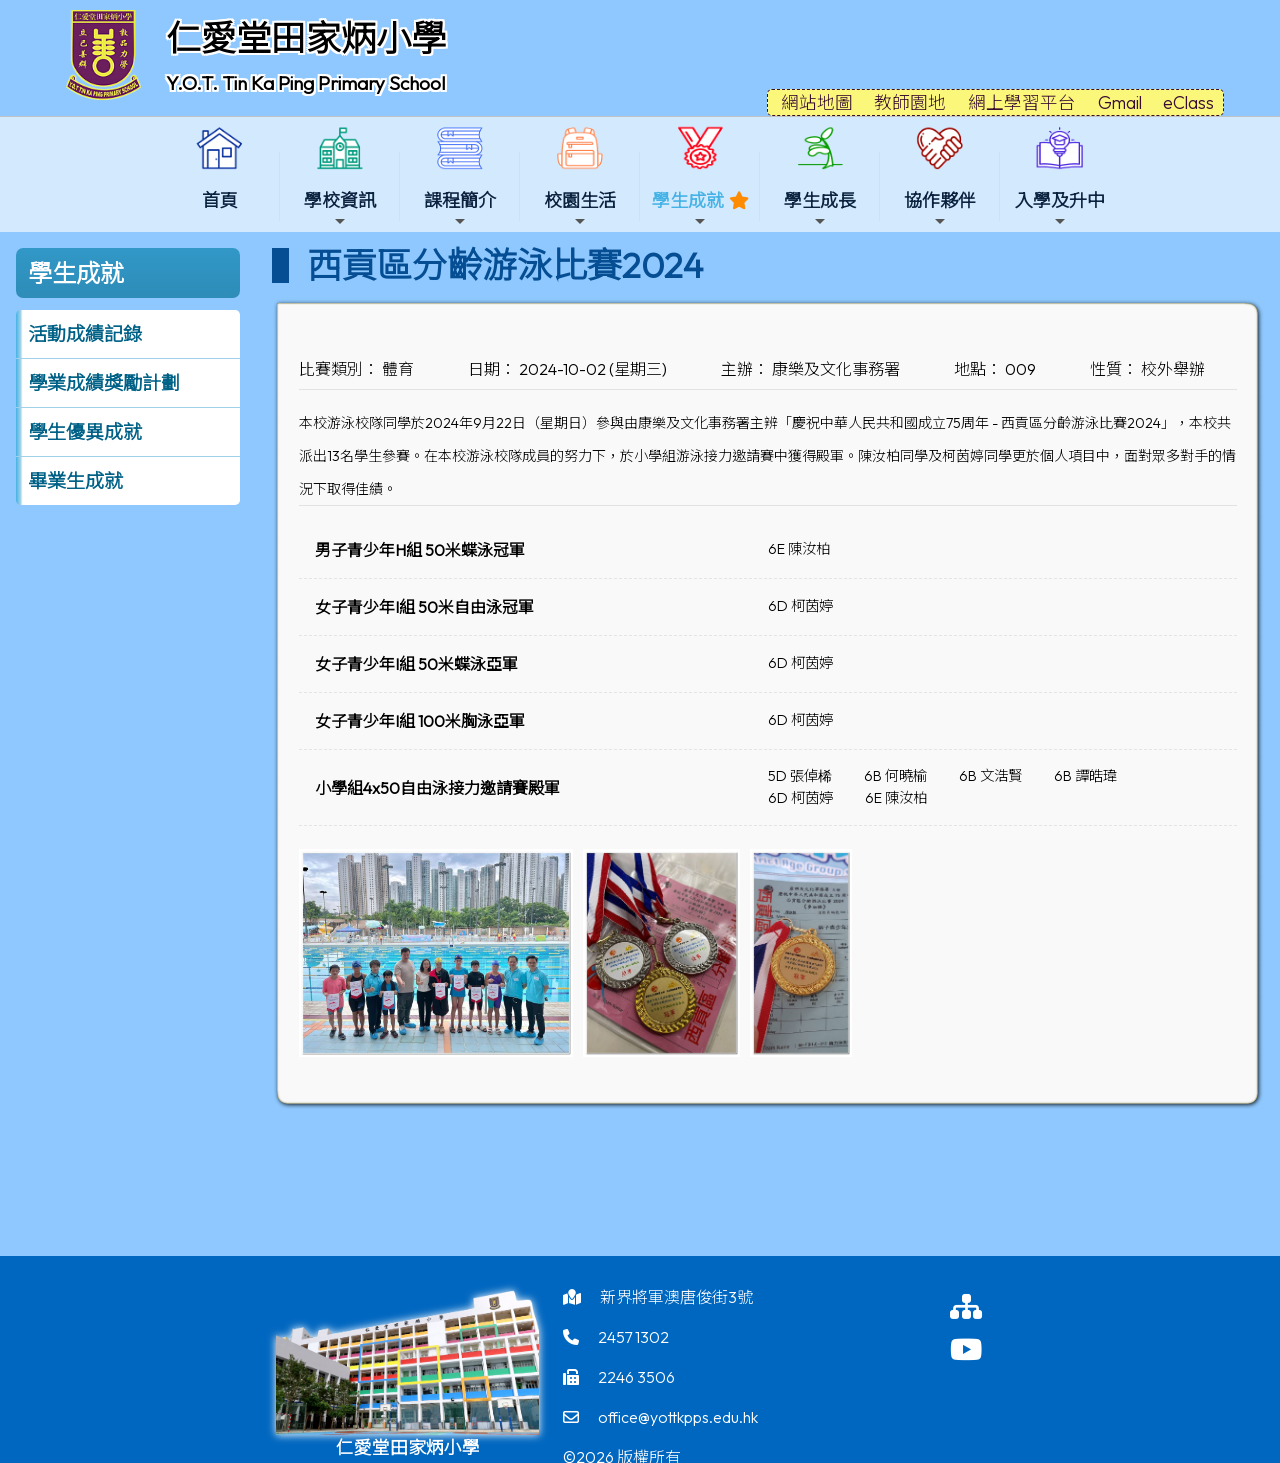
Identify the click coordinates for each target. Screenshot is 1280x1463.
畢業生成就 (75, 481)
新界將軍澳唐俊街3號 (676, 1297)
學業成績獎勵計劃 (104, 383)
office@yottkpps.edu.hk (678, 1417)
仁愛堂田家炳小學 (306, 38)
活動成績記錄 (85, 334)
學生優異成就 (85, 432)
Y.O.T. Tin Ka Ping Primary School (305, 83)
